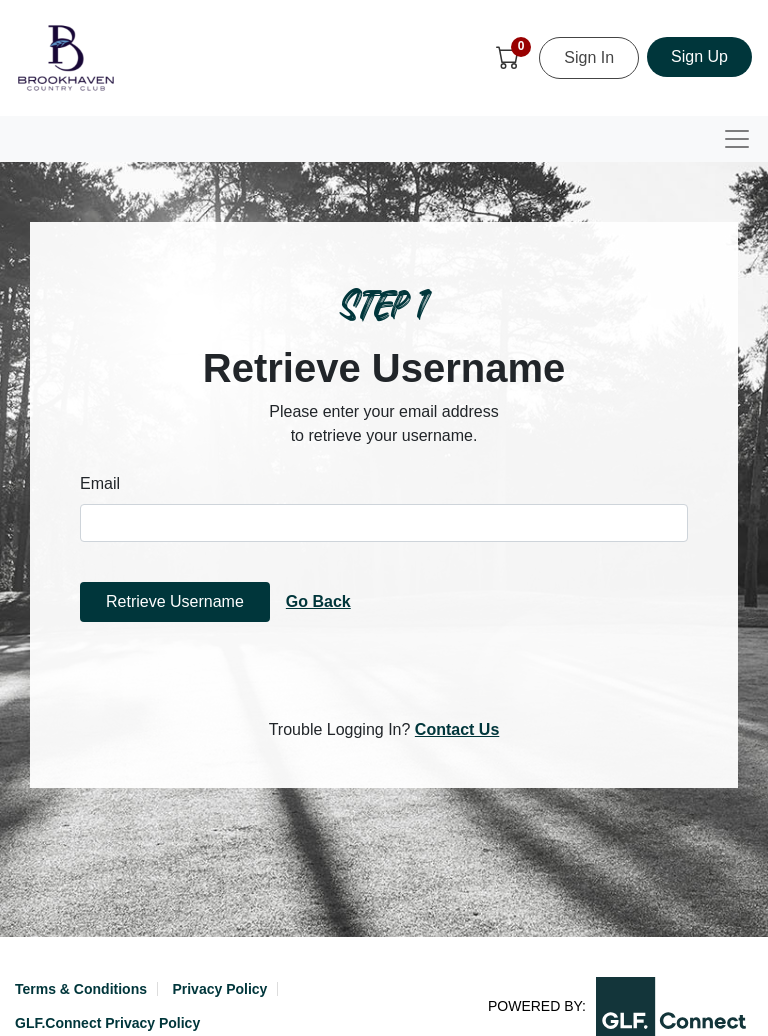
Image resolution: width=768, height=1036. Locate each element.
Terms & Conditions (81, 989)
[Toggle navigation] (737, 139)
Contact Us (457, 729)
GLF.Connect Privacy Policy (107, 1023)
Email (100, 483)
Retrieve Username (175, 601)
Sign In (589, 57)
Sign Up (699, 56)
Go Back (318, 601)
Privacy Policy (219, 989)
